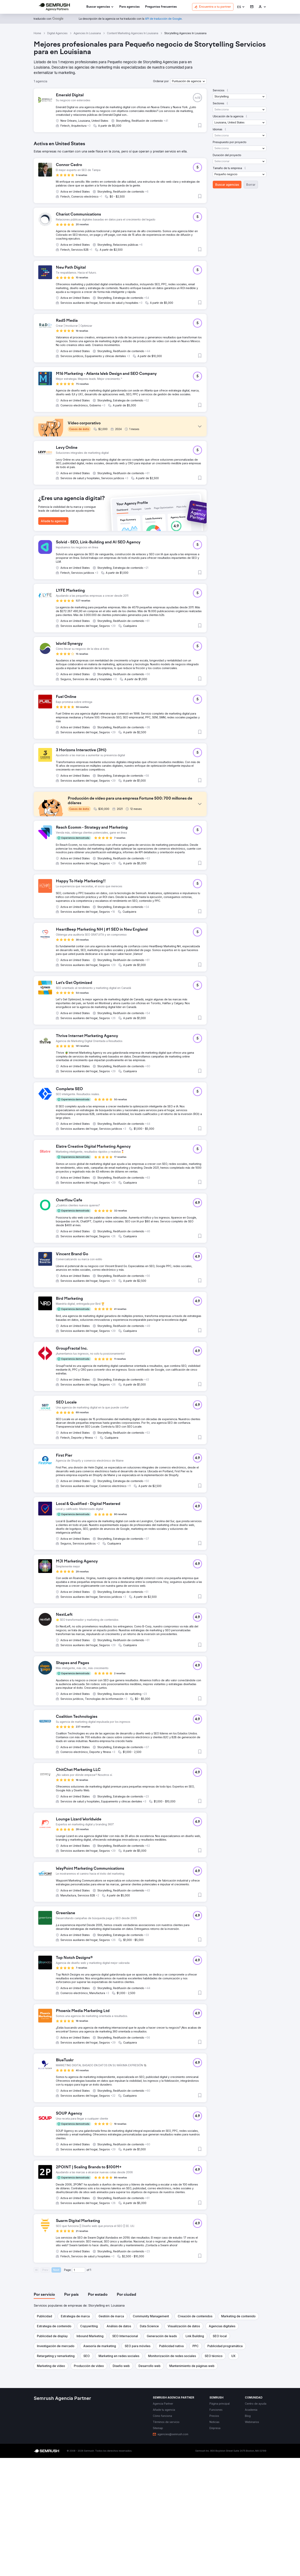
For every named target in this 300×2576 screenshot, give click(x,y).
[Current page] (78, 2388)
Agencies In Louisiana (87, 33)
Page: (67, 2388)
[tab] (44, 2413)
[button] (241, 7)
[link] (129, 7)
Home (37, 33)
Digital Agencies (57, 33)
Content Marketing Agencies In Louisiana (132, 33)
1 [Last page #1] (90, 2388)
